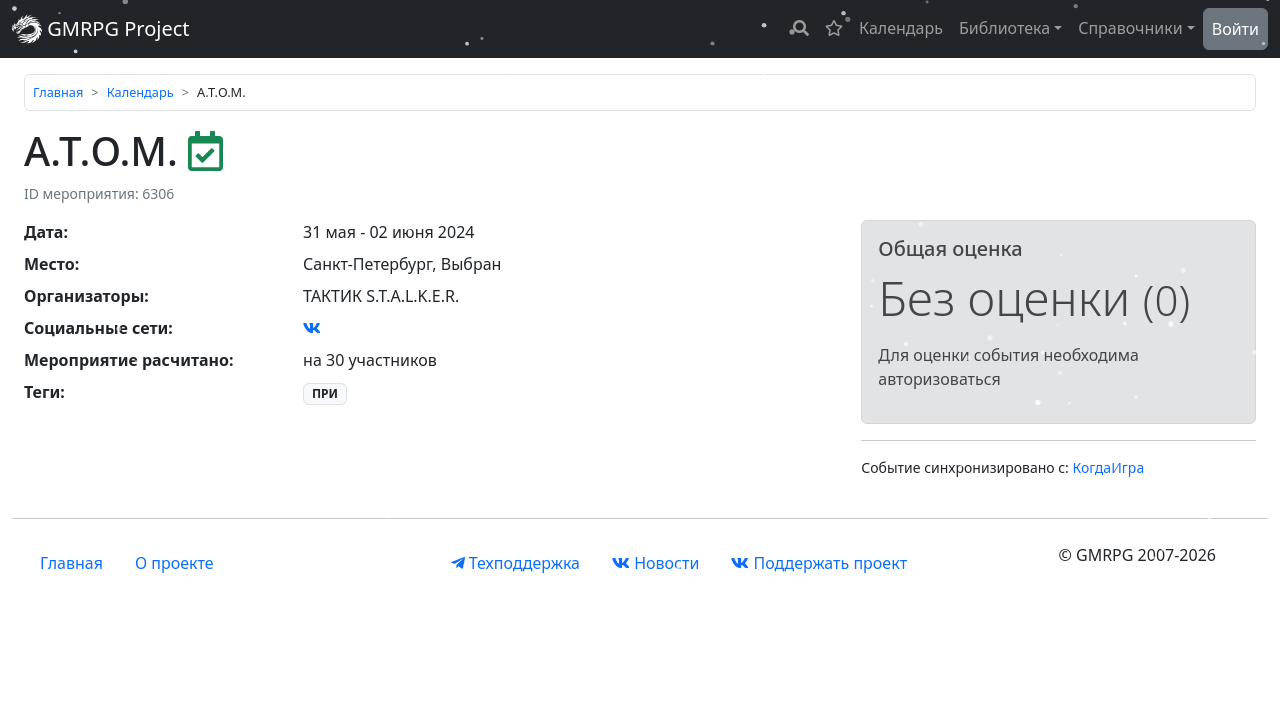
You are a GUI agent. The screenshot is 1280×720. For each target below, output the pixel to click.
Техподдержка (515, 563)
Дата (43, 232)
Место (49, 264)
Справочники (1130, 28)
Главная (58, 92)
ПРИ (325, 393)
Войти (1235, 29)
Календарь (901, 28)
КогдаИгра (1109, 467)
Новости (655, 563)
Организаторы (84, 296)
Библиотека (1004, 28)
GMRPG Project (101, 29)
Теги (42, 392)
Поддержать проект (819, 563)
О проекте (174, 563)
